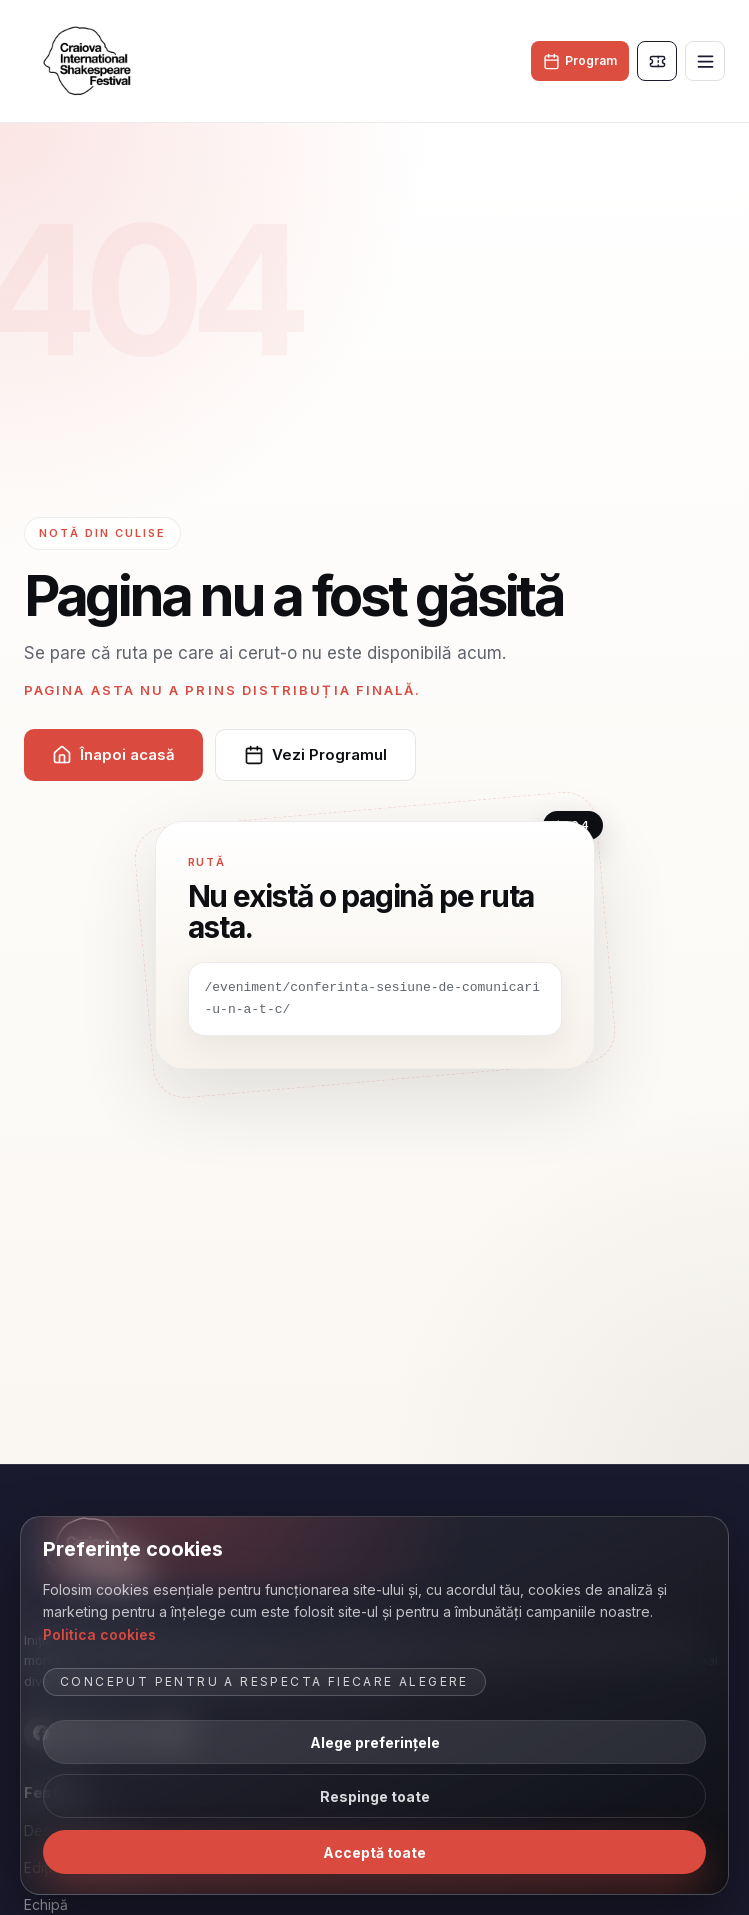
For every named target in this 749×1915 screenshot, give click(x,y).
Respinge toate (375, 1796)
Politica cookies (99, 1634)
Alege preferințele (375, 1742)
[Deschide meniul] (705, 61)
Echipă (46, 1904)
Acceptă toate (374, 1852)
